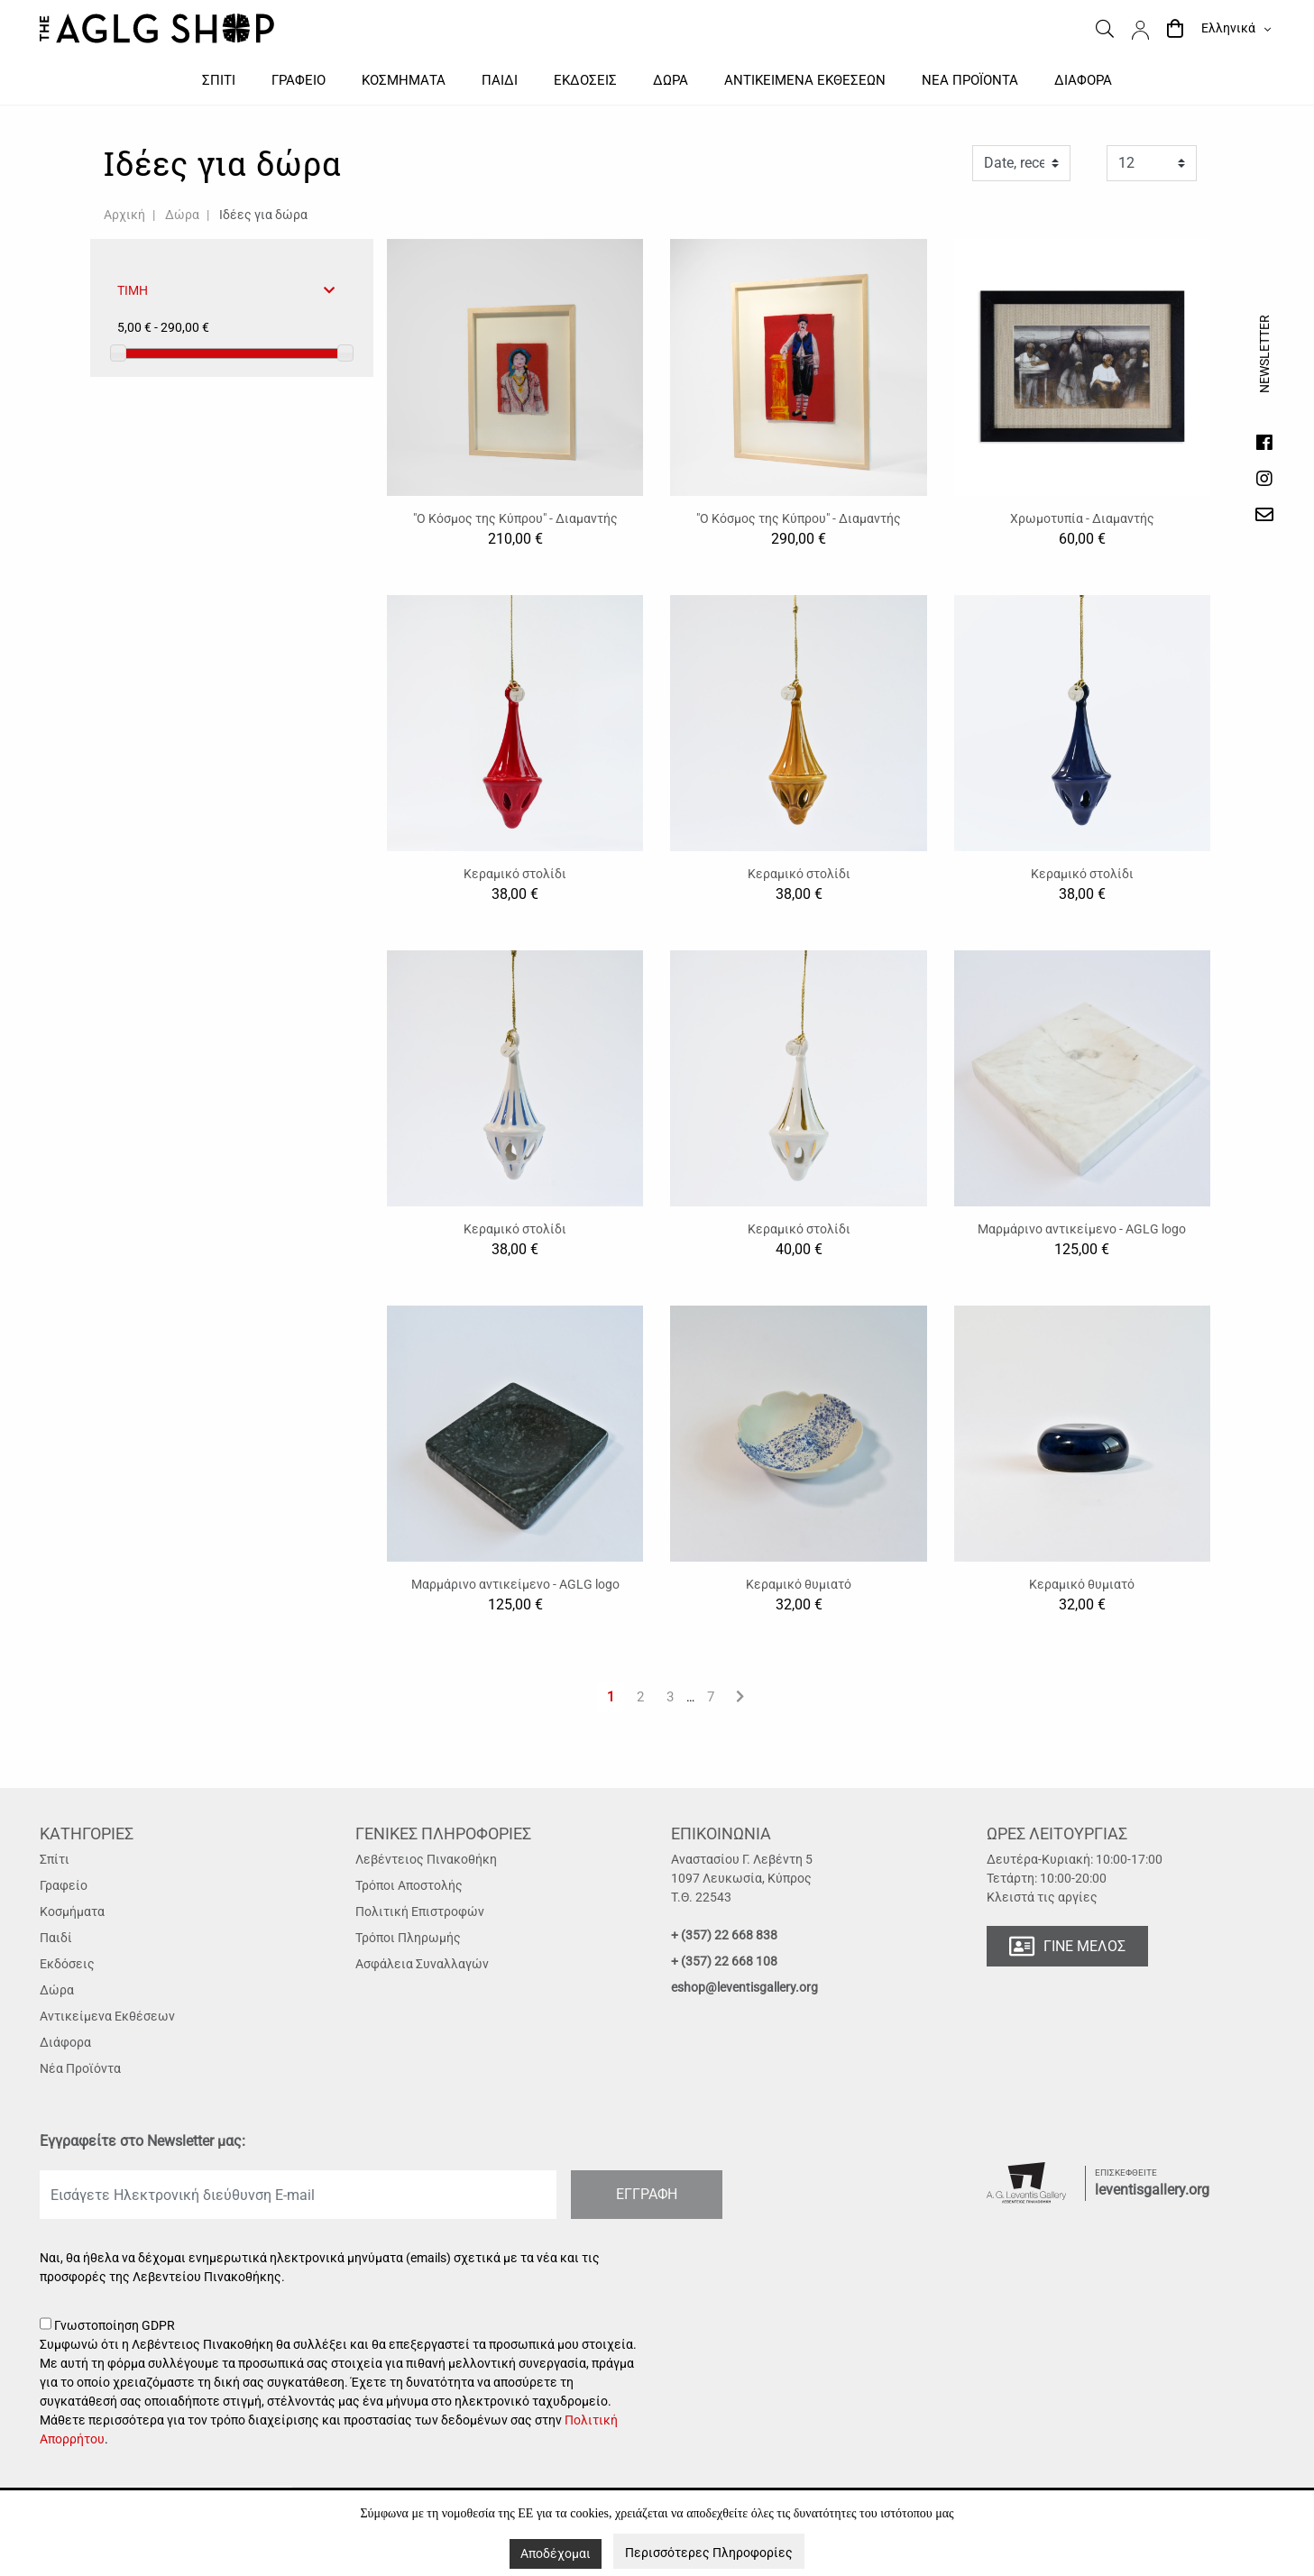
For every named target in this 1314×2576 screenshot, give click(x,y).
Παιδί (56, 1937)
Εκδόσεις (67, 1964)
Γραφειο (298, 80)
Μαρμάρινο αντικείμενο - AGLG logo (1082, 1229)
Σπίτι (54, 1859)
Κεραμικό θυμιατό (798, 1584)
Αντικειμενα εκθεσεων (805, 80)
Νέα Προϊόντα (80, 2068)
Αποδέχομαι (555, 2553)
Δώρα (182, 214)
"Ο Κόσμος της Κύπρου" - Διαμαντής (515, 518)
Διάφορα (65, 2042)
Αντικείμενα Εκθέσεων (107, 2016)
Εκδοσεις (585, 80)
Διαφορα (1083, 80)
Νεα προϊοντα (970, 80)
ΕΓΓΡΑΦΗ (646, 2194)
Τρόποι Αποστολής (409, 1885)
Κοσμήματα (72, 1911)
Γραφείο (63, 1885)
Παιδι (500, 80)
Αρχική (124, 214)
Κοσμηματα (404, 80)
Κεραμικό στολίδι (515, 873)
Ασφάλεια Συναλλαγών (422, 1964)
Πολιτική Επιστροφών (419, 1911)
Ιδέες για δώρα (263, 214)
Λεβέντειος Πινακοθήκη (426, 1859)
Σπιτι (218, 80)
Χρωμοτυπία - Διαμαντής (1082, 518)
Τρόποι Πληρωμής (408, 1937)
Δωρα (670, 80)
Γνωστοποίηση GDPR (342, 2383)
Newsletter (1264, 370)
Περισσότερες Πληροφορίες (709, 2552)
